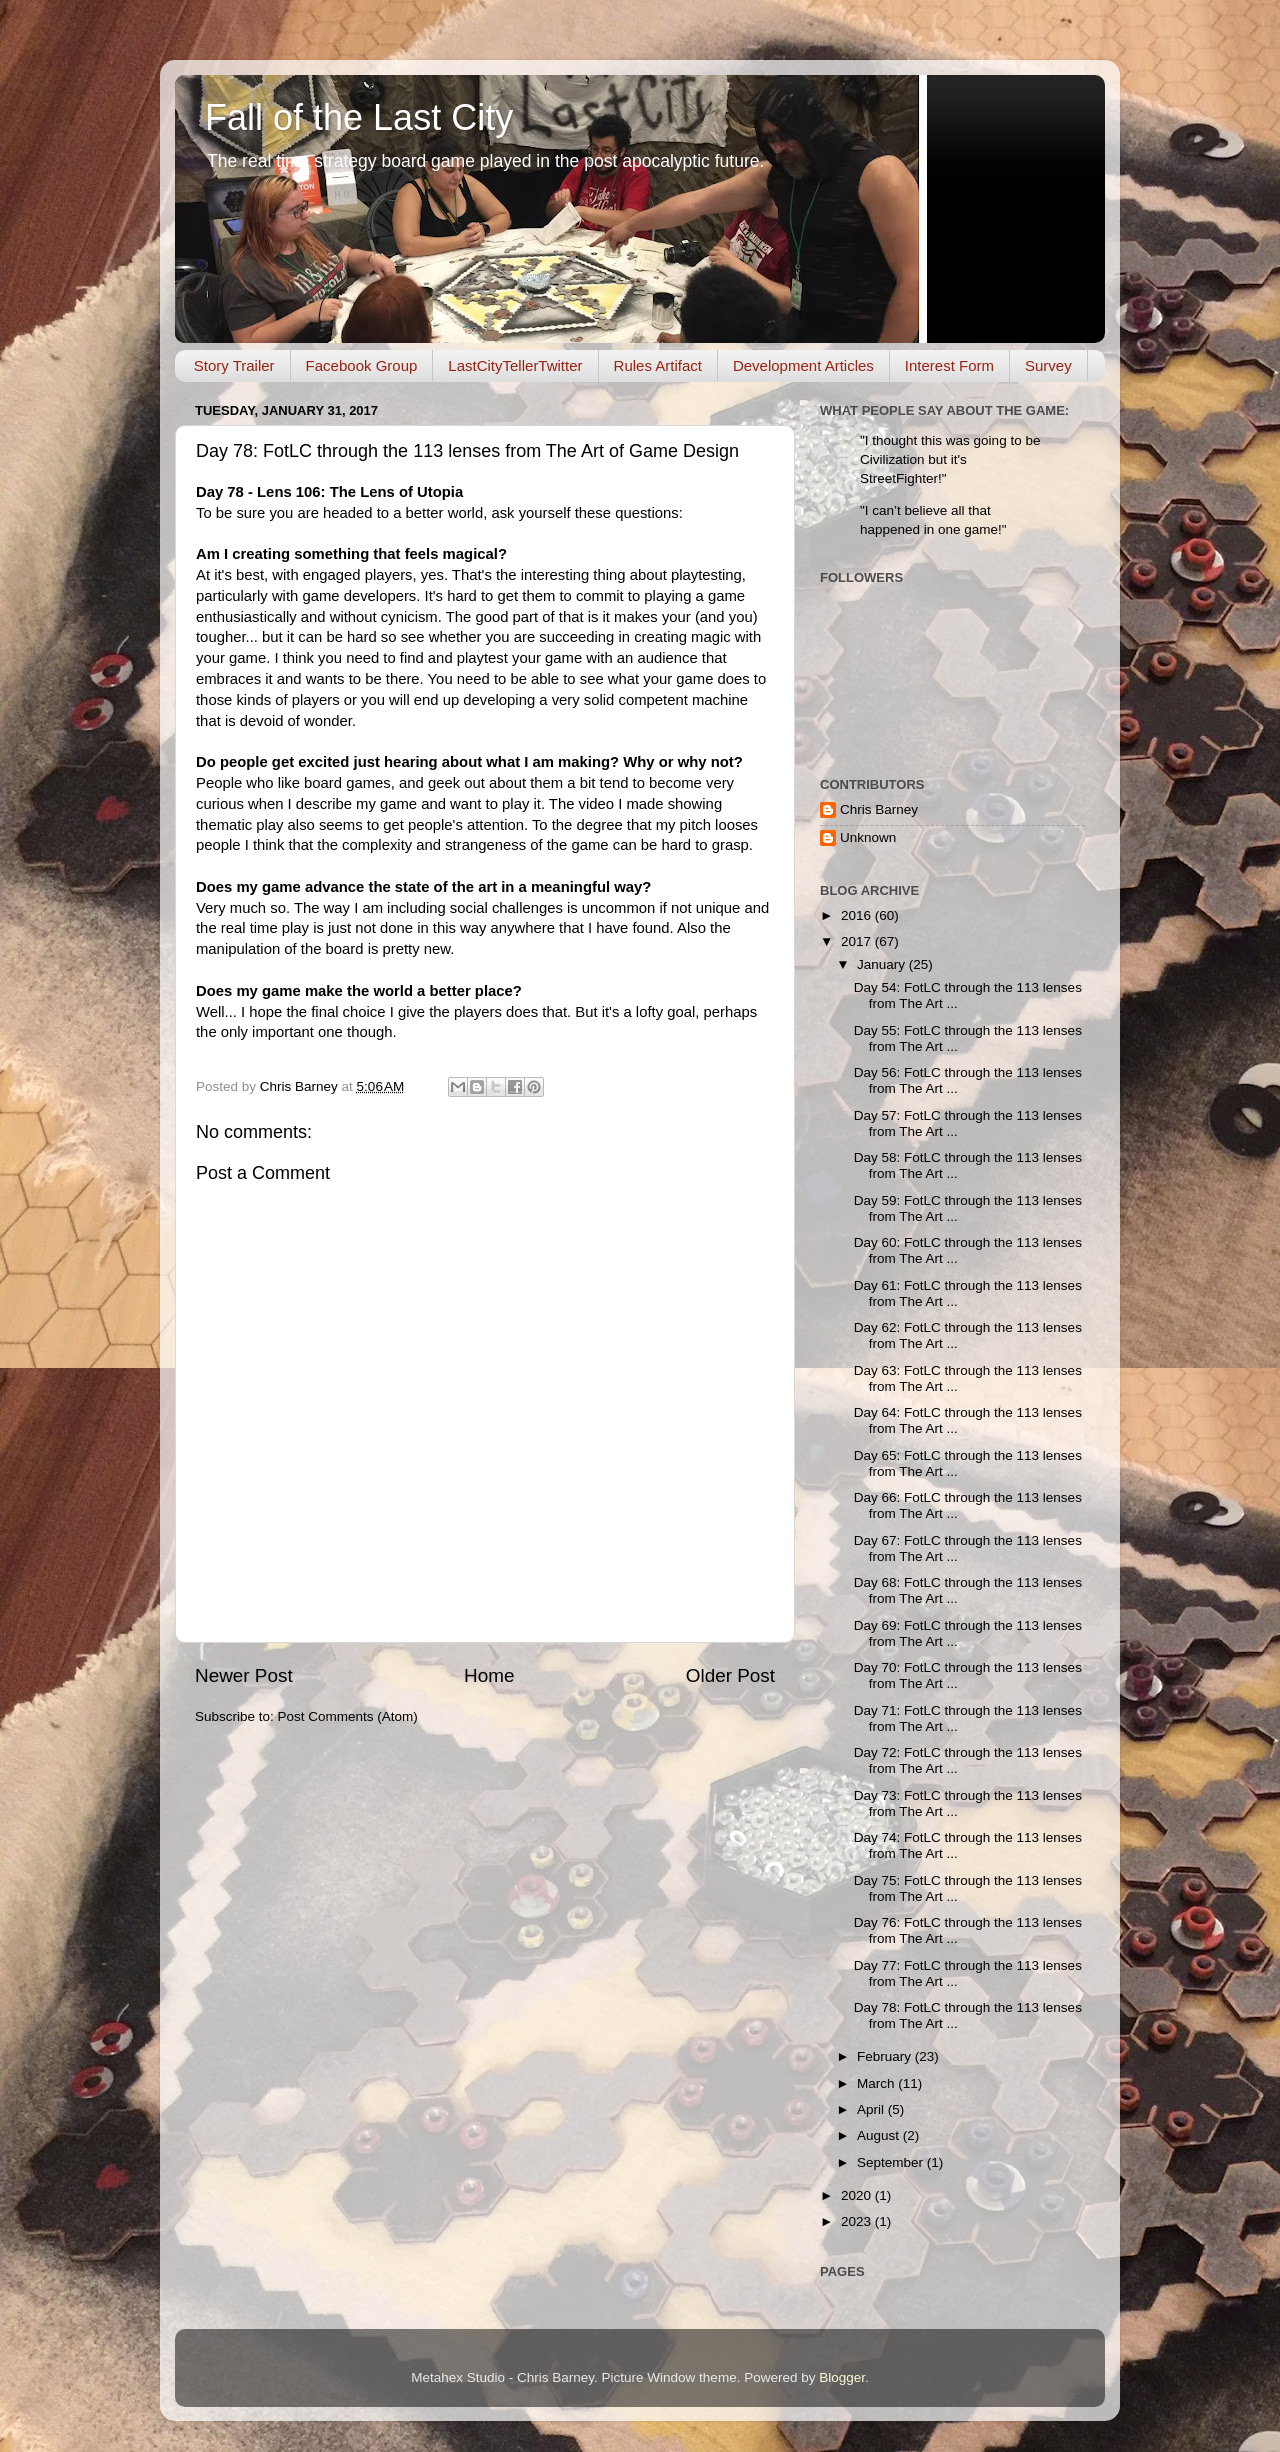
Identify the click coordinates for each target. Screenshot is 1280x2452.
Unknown (868, 837)
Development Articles (803, 365)
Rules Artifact (658, 365)
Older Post (730, 1675)
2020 (858, 2195)
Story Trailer (234, 365)
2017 (858, 941)
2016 (858, 915)
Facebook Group (362, 365)
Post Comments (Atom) (348, 1716)
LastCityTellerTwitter (515, 365)
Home (489, 1675)
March (877, 2083)
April (872, 2109)
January (883, 964)
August (880, 2135)
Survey (1048, 365)
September (892, 2162)
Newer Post (244, 1675)
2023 (858, 2221)
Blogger (842, 2377)
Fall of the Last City (359, 117)
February (886, 2056)
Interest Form (949, 365)
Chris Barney (879, 809)
